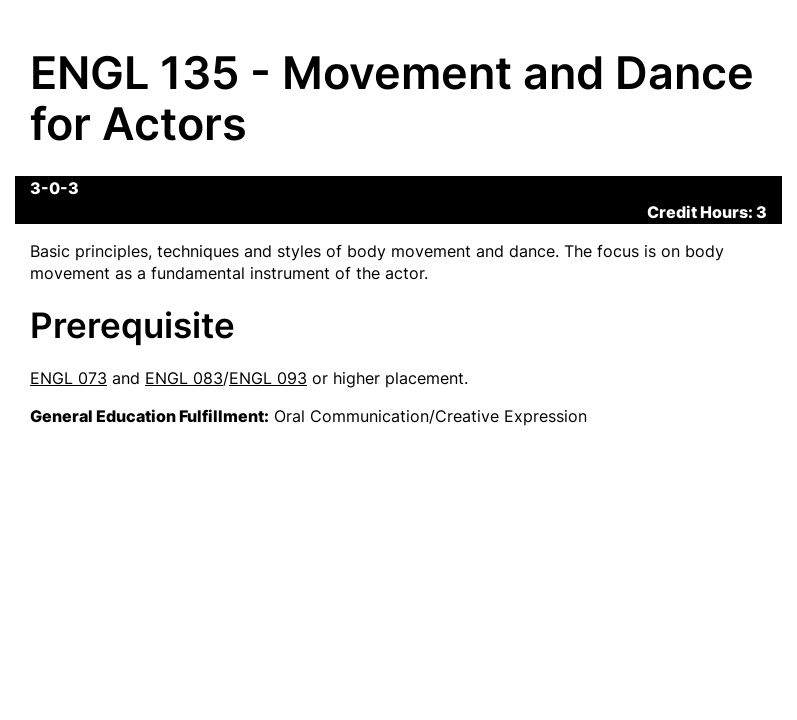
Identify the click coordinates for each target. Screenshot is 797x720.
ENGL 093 (268, 378)
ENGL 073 (68, 378)
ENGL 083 (184, 378)
